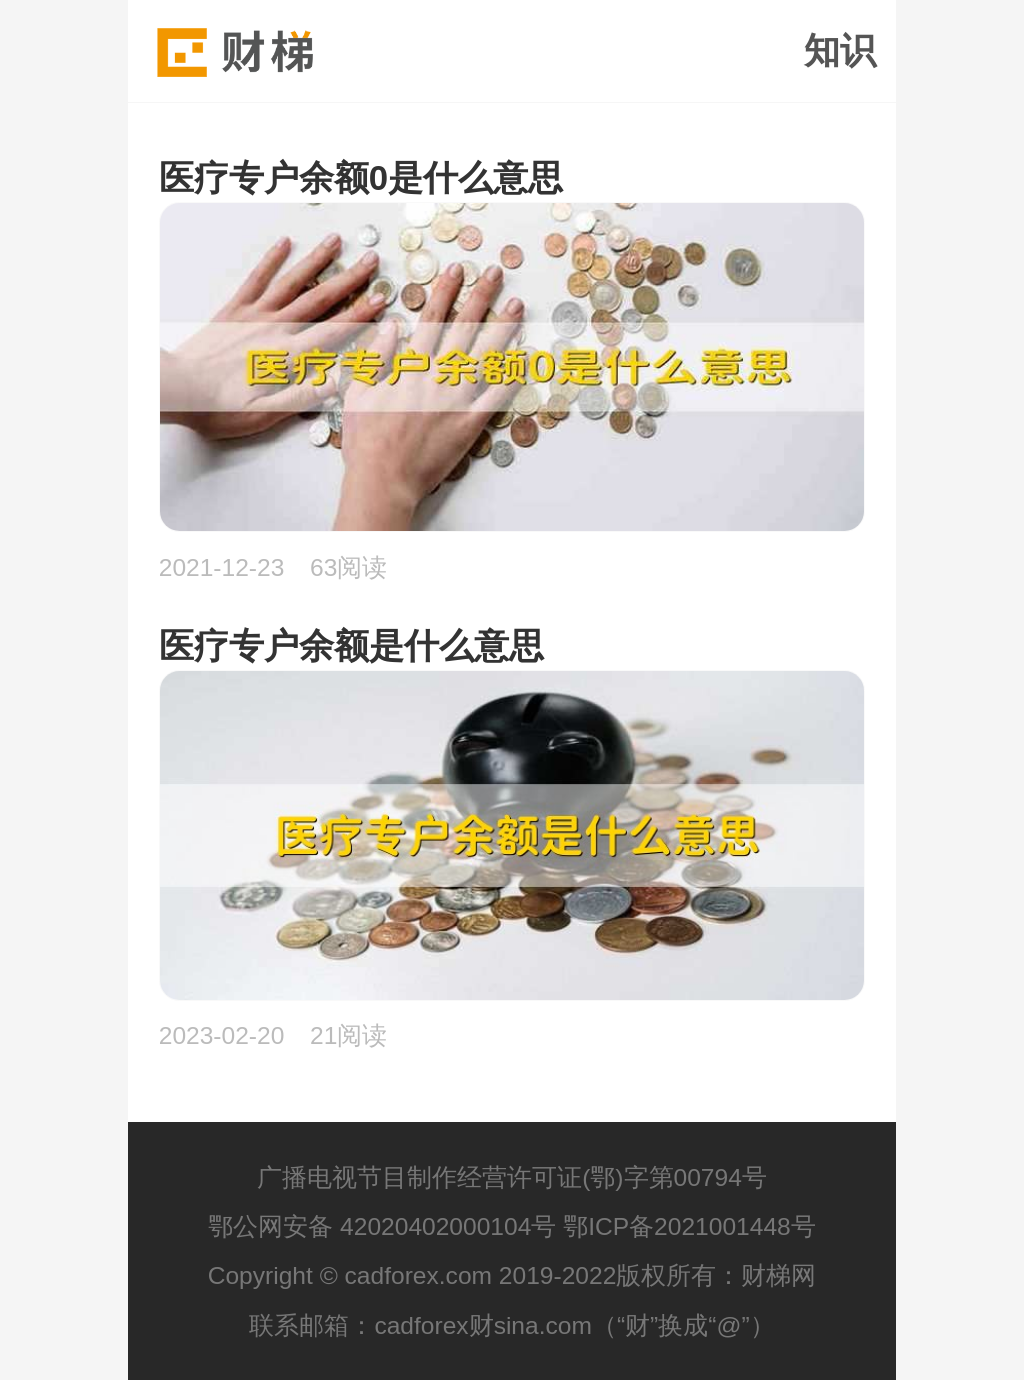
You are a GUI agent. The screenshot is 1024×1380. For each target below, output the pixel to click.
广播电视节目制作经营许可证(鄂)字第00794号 (512, 1177)
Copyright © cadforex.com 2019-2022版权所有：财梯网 (512, 1275)
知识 (840, 51)
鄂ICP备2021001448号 (689, 1226)
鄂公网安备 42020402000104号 (382, 1226)
